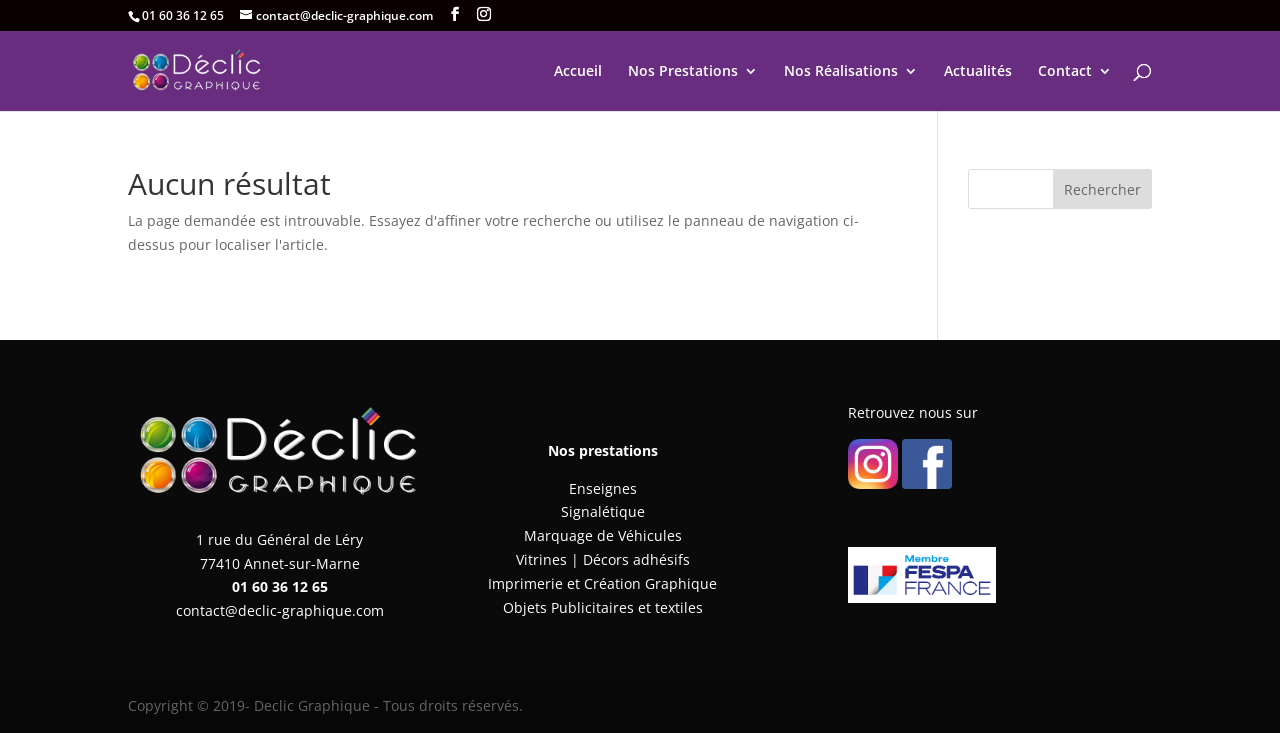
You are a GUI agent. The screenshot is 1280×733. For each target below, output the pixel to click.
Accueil (578, 72)
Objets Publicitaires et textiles (603, 607)
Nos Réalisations (841, 72)
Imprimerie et (536, 583)
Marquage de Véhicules (603, 535)
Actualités (978, 72)
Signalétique (603, 511)
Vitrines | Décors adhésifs (603, 559)
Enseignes (603, 488)
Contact (1065, 72)
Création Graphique (650, 583)
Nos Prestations (683, 72)
